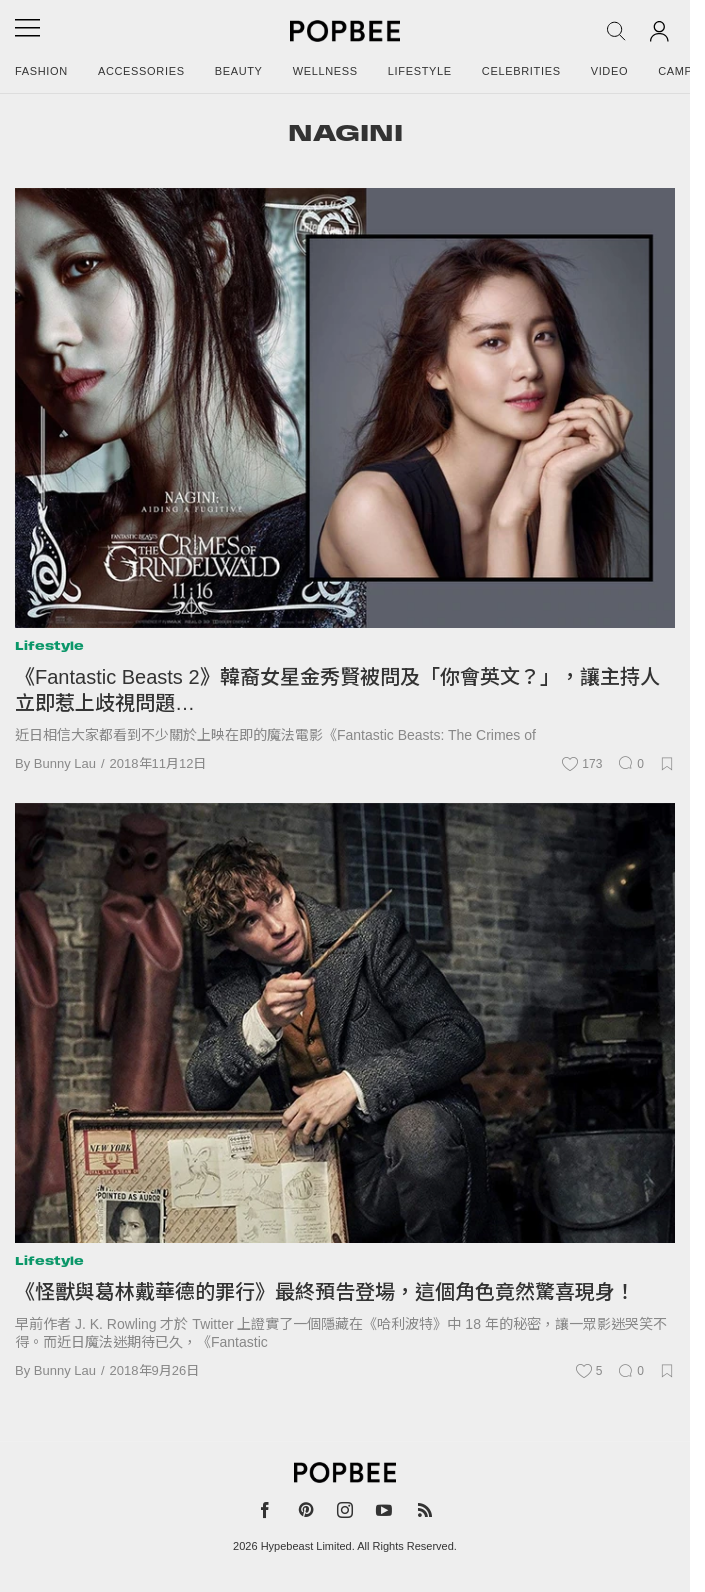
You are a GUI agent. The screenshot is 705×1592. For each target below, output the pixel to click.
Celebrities (521, 71)
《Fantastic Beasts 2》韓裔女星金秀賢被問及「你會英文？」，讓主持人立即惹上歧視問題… (337, 690)
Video (610, 71)
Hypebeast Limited (306, 1546)
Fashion (41, 71)
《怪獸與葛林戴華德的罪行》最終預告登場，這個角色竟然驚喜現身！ (325, 1292)
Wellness (325, 71)
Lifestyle (420, 71)
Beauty (239, 71)
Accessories (141, 71)
